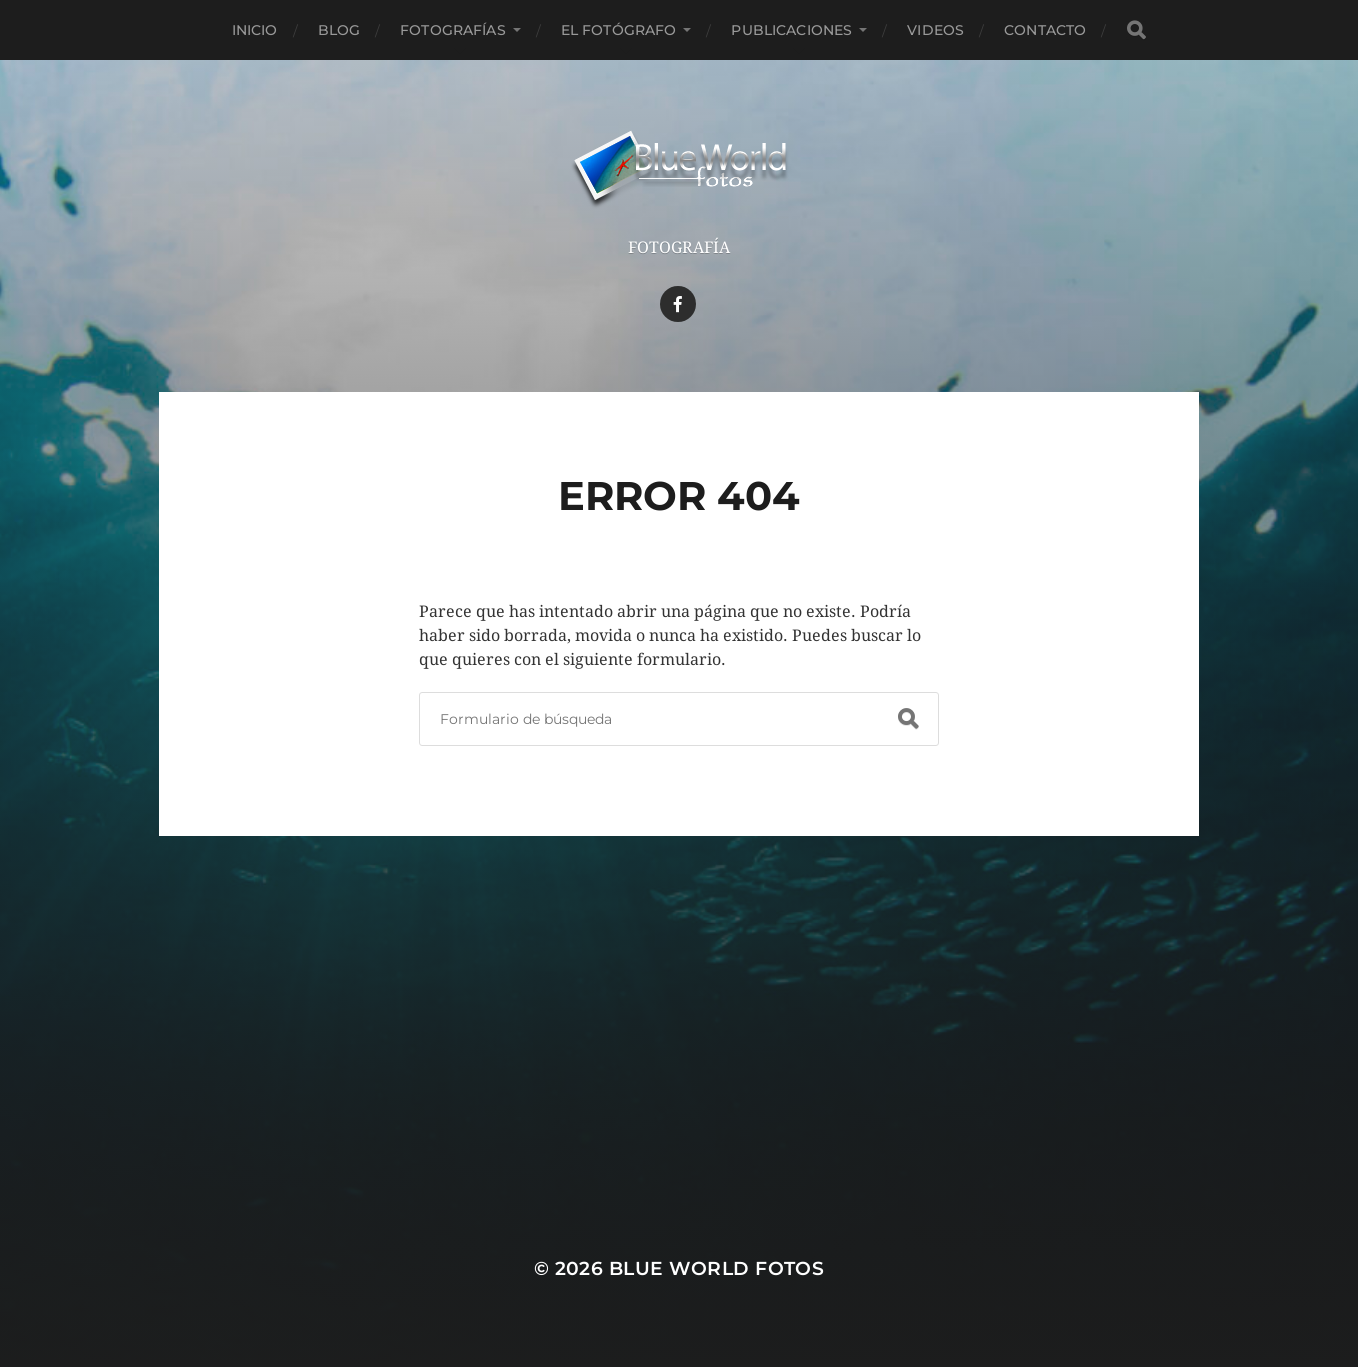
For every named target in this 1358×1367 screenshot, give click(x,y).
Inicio (255, 30)
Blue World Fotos (717, 1268)
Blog (339, 30)
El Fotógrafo (619, 30)
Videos (935, 30)
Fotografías (453, 30)
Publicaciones (791, 30)
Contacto (1045, 30)
